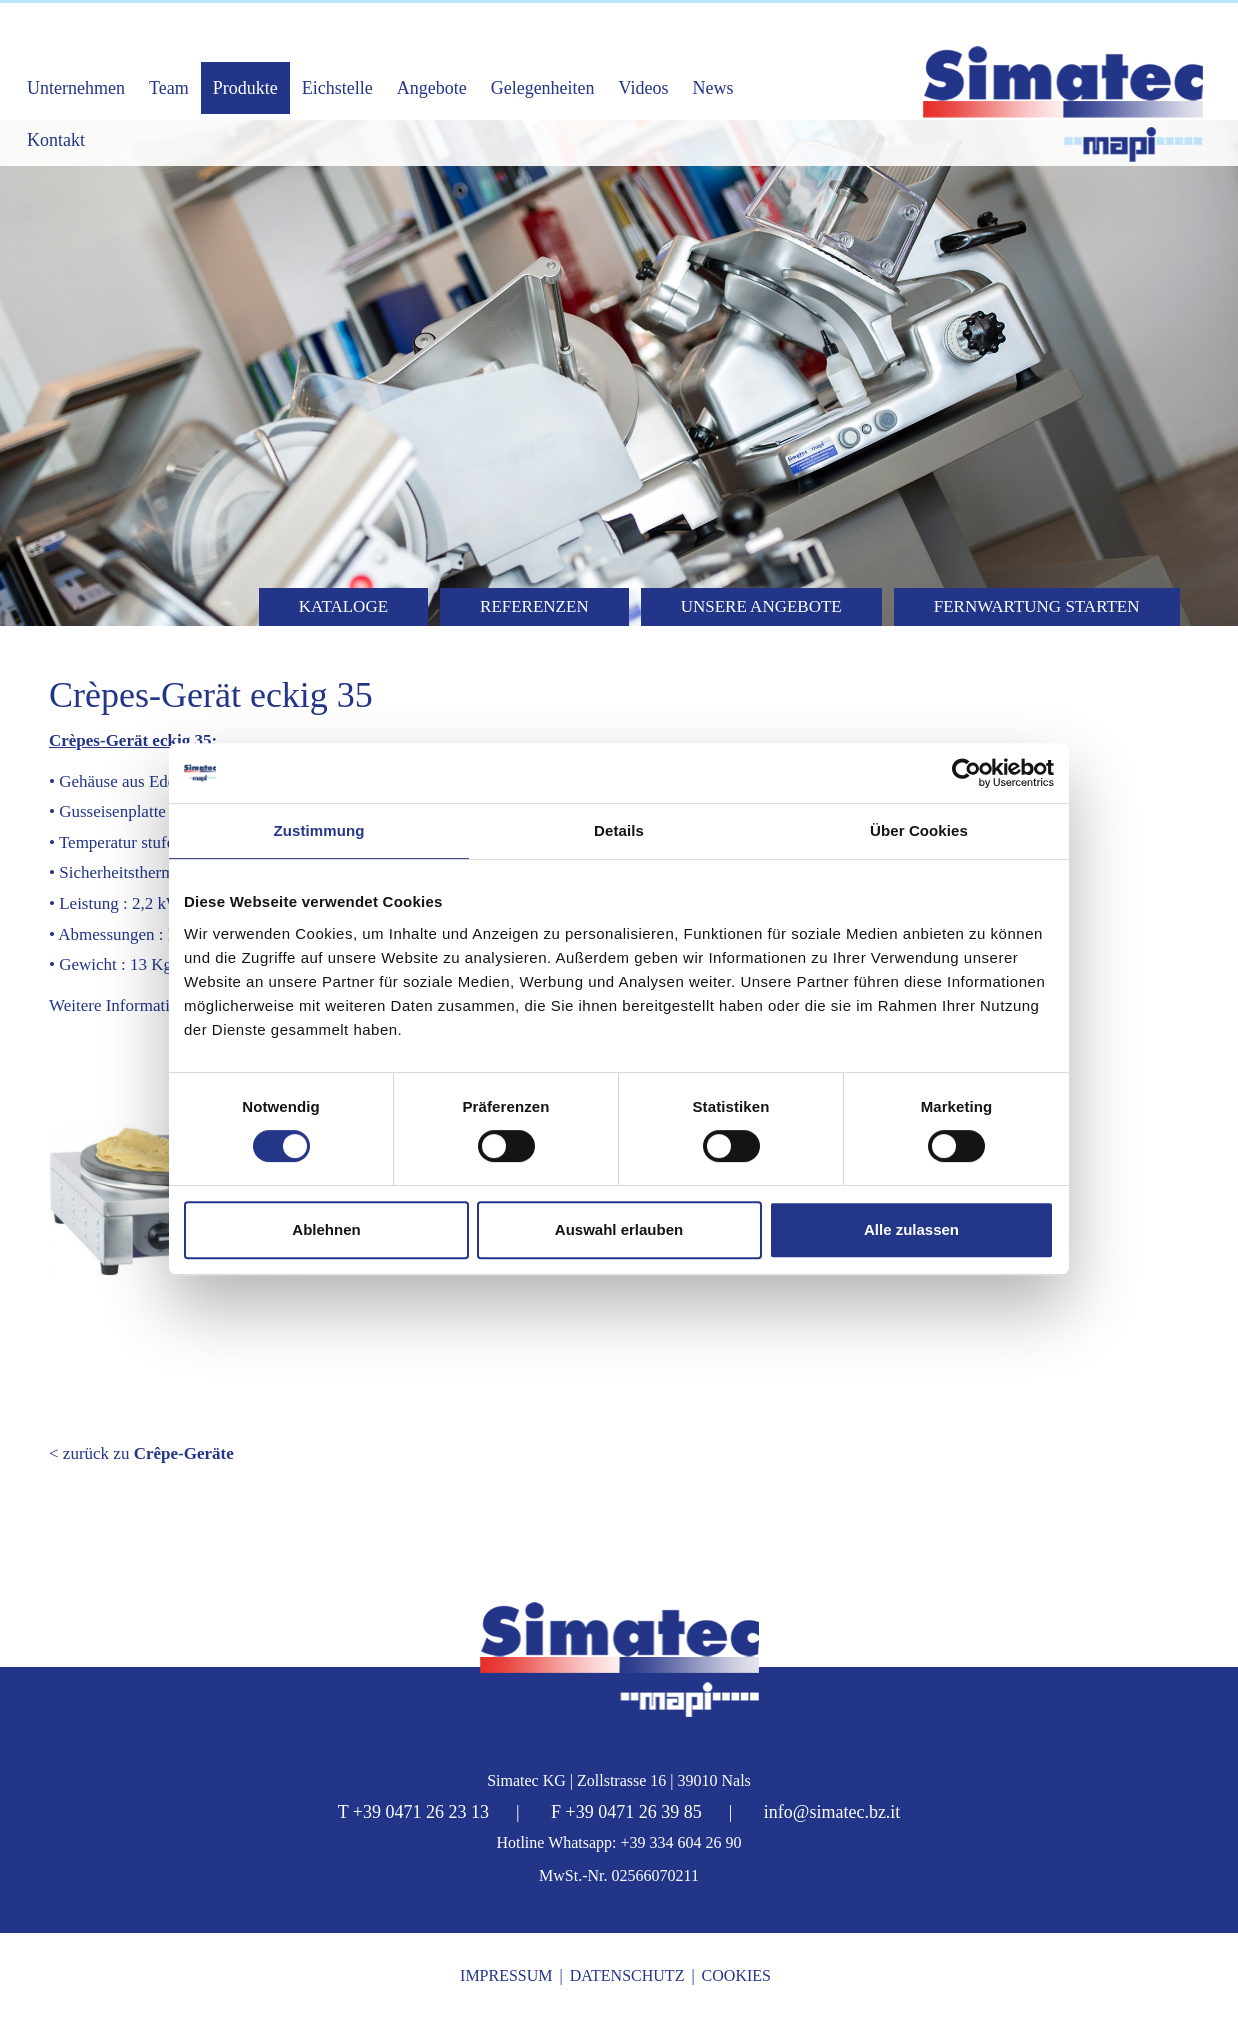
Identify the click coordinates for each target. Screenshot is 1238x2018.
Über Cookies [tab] (919, 830)
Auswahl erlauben (619, 1229)
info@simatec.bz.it (832, 1812)
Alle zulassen (911, 1229)
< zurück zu (141, 1453)
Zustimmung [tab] (319, 830)
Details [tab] (619, 830)
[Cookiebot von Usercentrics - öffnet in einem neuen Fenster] (966, 773)
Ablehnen (326, 1229)
